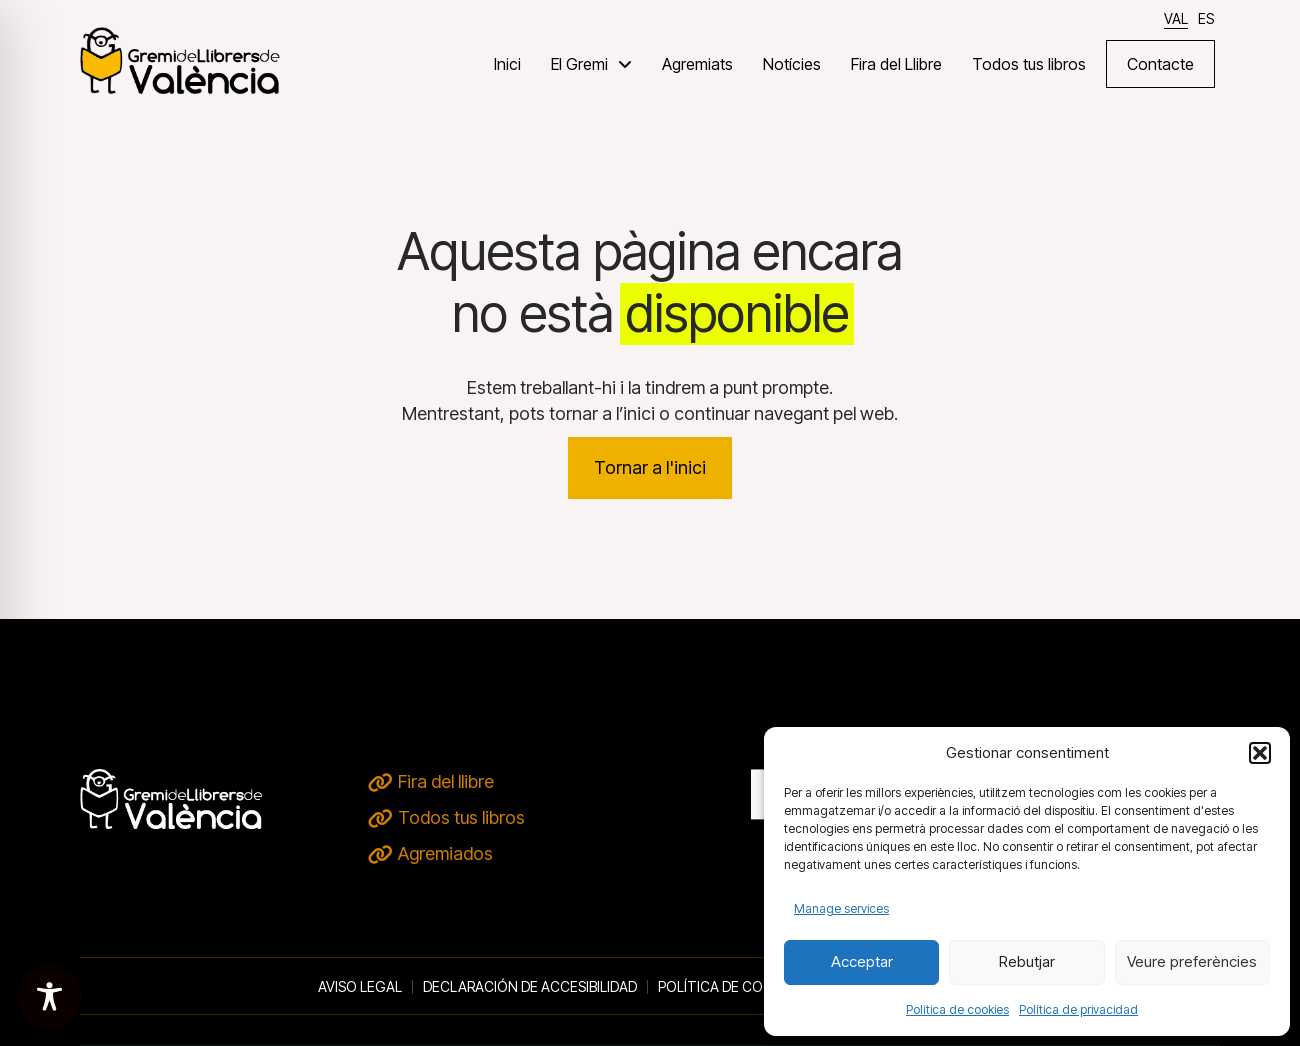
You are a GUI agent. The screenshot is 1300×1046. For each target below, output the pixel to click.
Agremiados (445, 853)
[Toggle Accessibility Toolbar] (49, 996)
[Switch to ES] (1206, 18)
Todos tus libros (461, 817)
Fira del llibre (446, 781)
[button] (1260, 753)
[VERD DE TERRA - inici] (180, 59)
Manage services (841, 908)
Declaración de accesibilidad (530, 987)
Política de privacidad (1078, 1009)
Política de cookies (957, 1009)
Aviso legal (360, 987)
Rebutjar (1027, 961)
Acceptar (862, 961)
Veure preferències (1192, 961)
